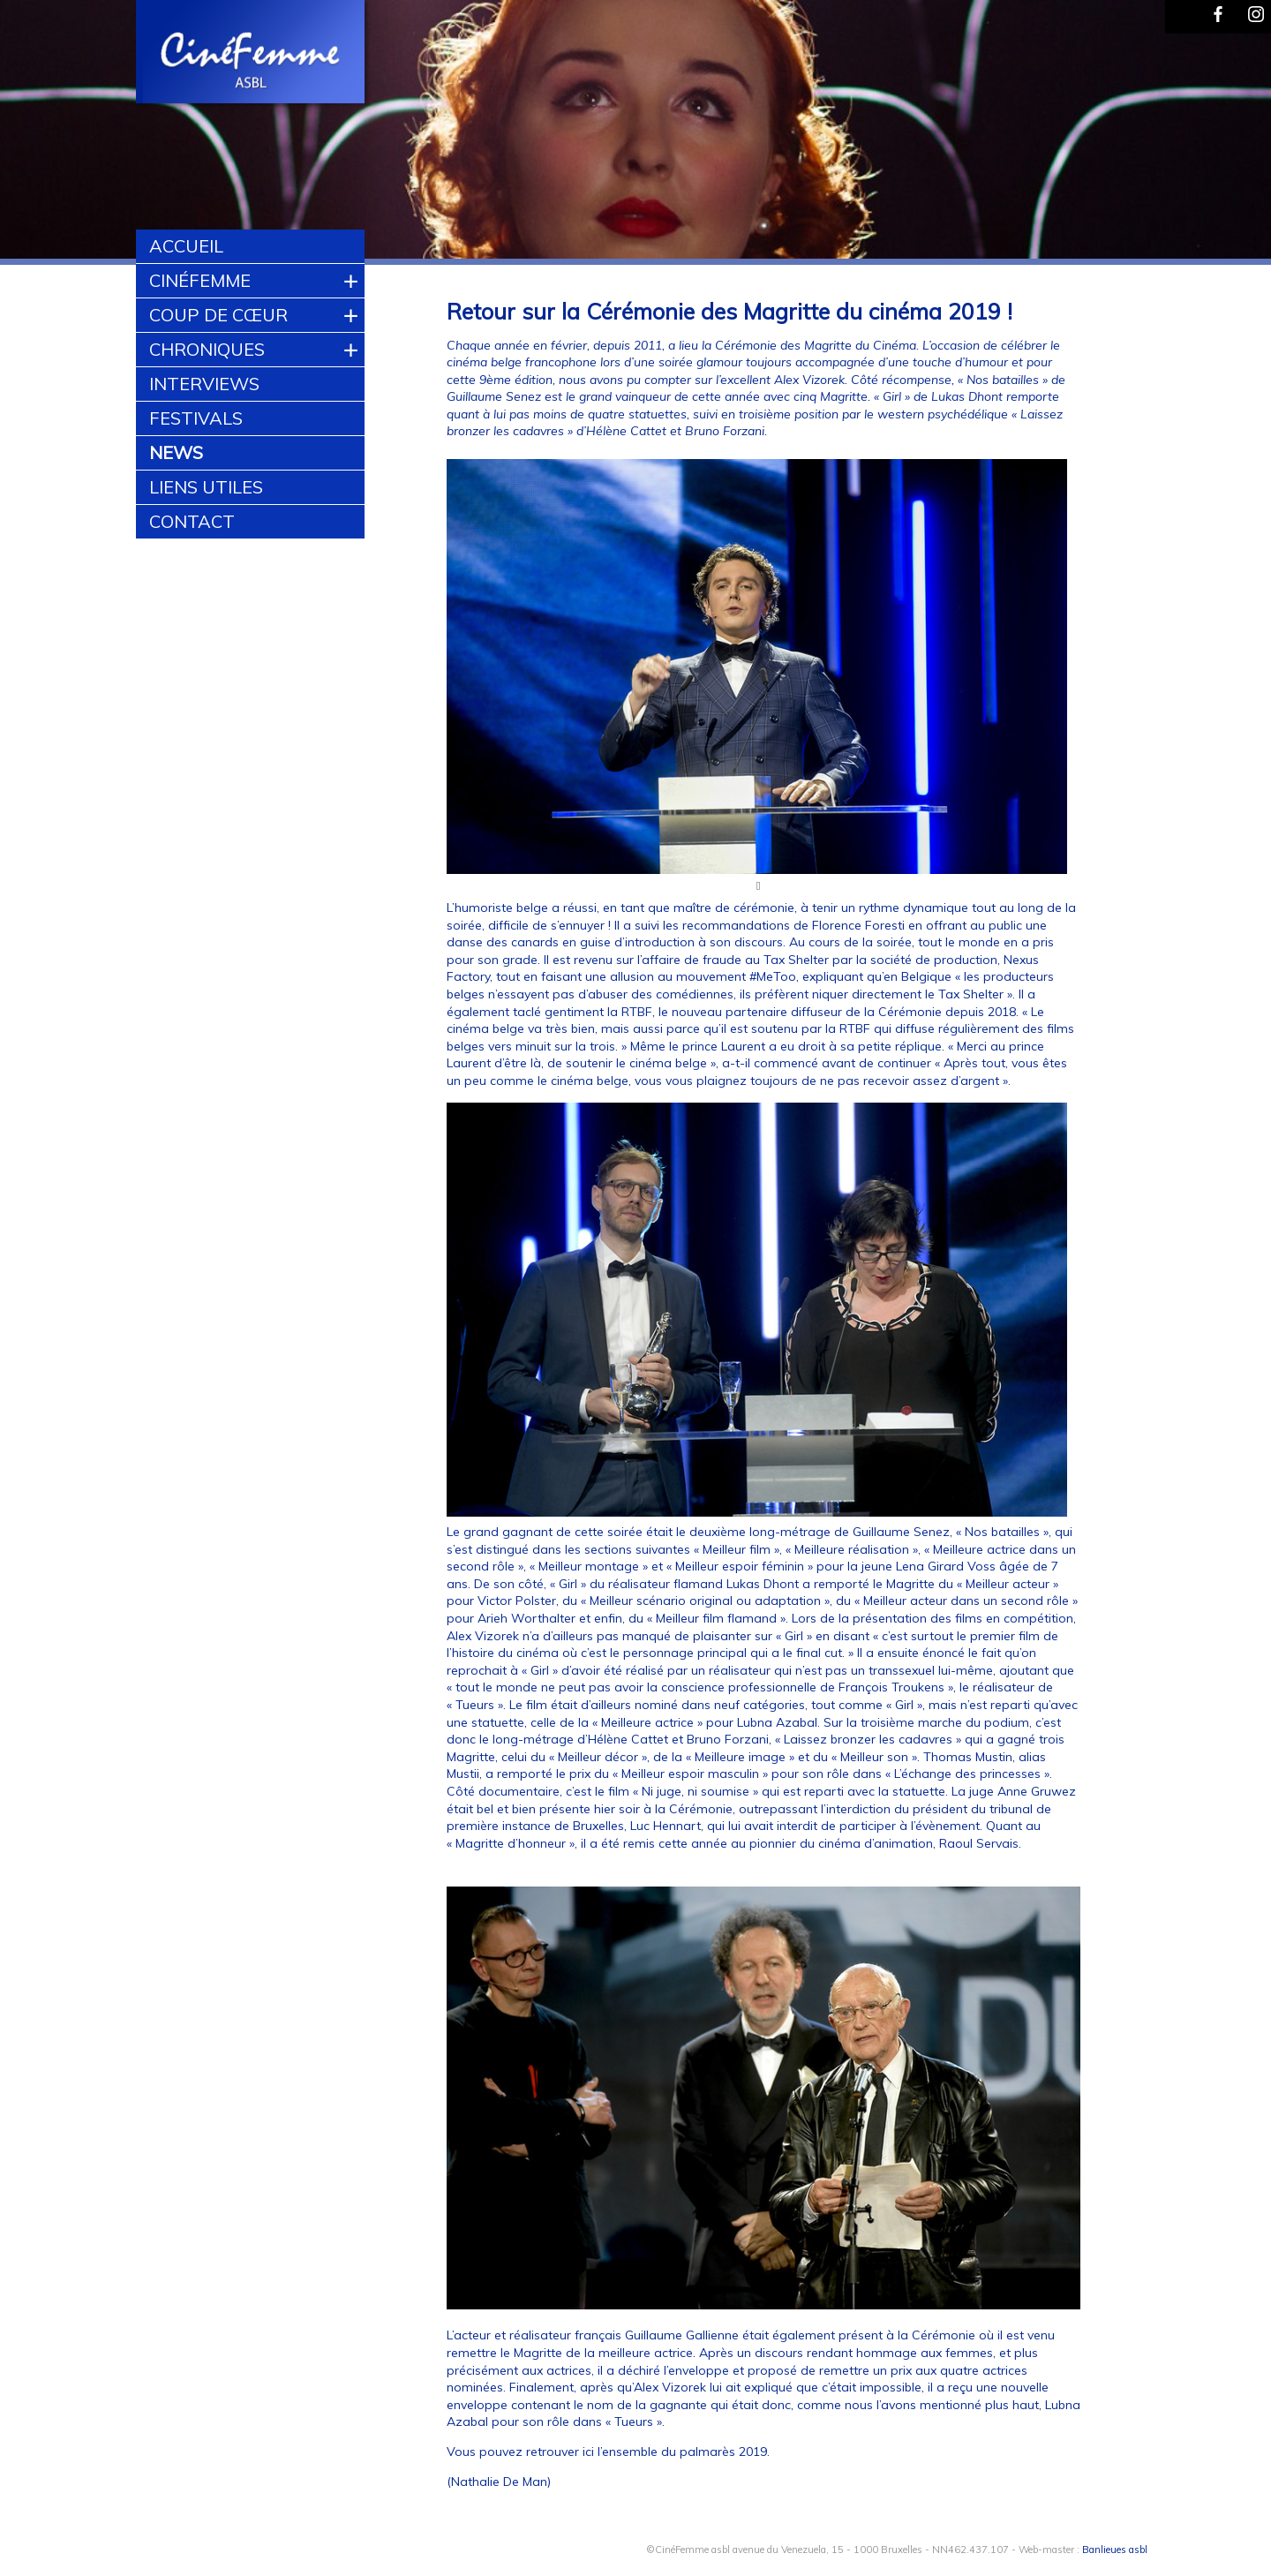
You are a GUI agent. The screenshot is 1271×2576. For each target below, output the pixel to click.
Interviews (204, 384)
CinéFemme (200, 280)
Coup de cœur (218, 315)
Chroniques (207, 349)
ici (588, 2451)
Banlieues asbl (1114, 2549)
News (176, 452)
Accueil (186, 246)
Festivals (196, 418)
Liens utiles (206, 487)
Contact (192, 521)
